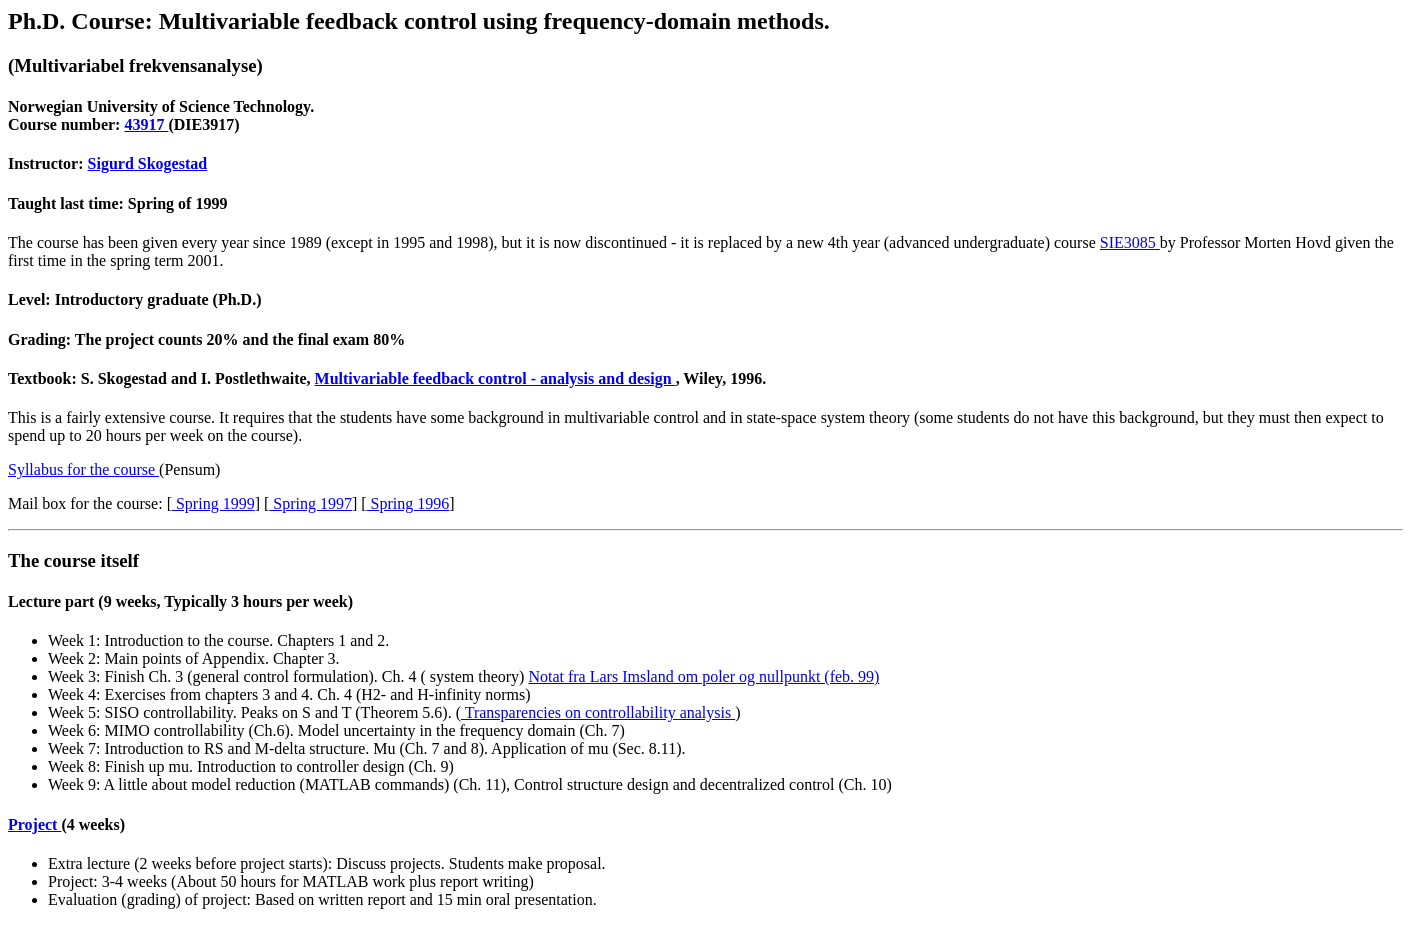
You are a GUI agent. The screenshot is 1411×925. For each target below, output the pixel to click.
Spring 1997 (310, 503)
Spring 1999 (213, 503)
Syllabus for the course (83, 469)
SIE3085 (1130, 242)
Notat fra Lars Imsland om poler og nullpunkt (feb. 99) (703, 676)
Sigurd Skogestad (148, 163)
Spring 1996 (408, 503)
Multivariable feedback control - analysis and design (495, 378)
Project (34, 824)
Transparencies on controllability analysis (598, 712)
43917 (146, 124)
